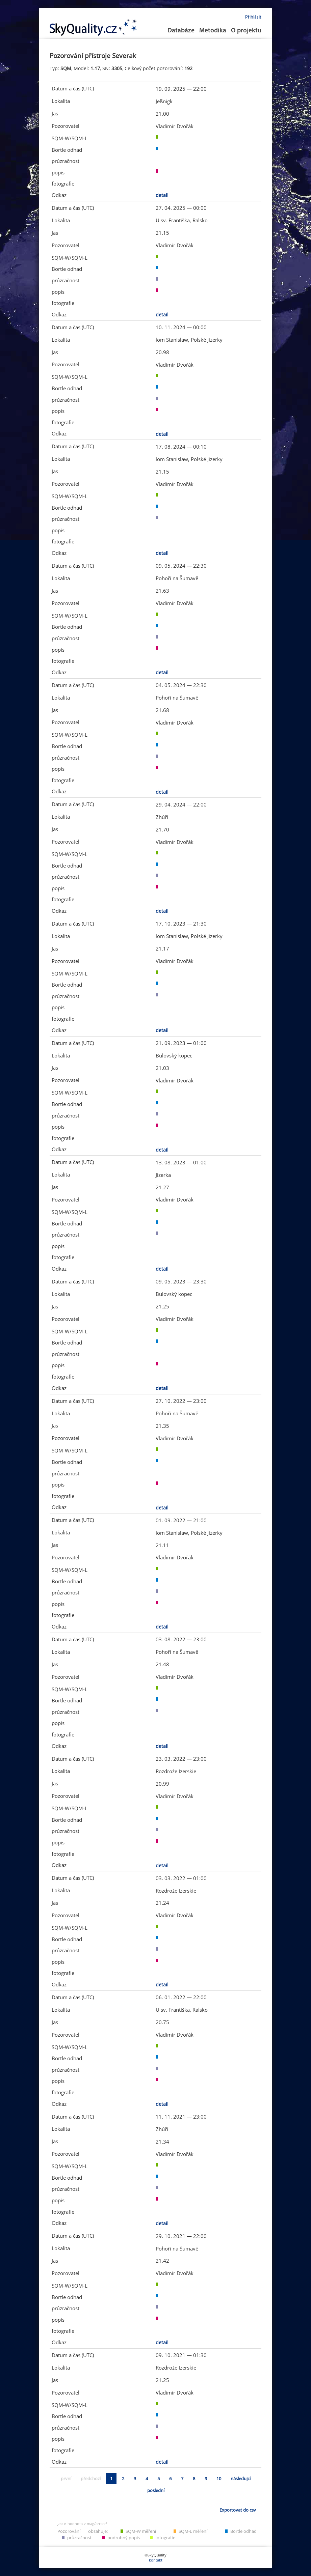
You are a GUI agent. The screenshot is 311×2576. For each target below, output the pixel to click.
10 (218, 2478)
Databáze (181, 31)
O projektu (246, 31)
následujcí (241, 2478)
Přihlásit (253, 17)
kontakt (155, 2560)
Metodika (212, 31)
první (66, 2478)
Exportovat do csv (237, 2510)
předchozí (91, 2478)
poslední (155, 2490)
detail (162, 195)
